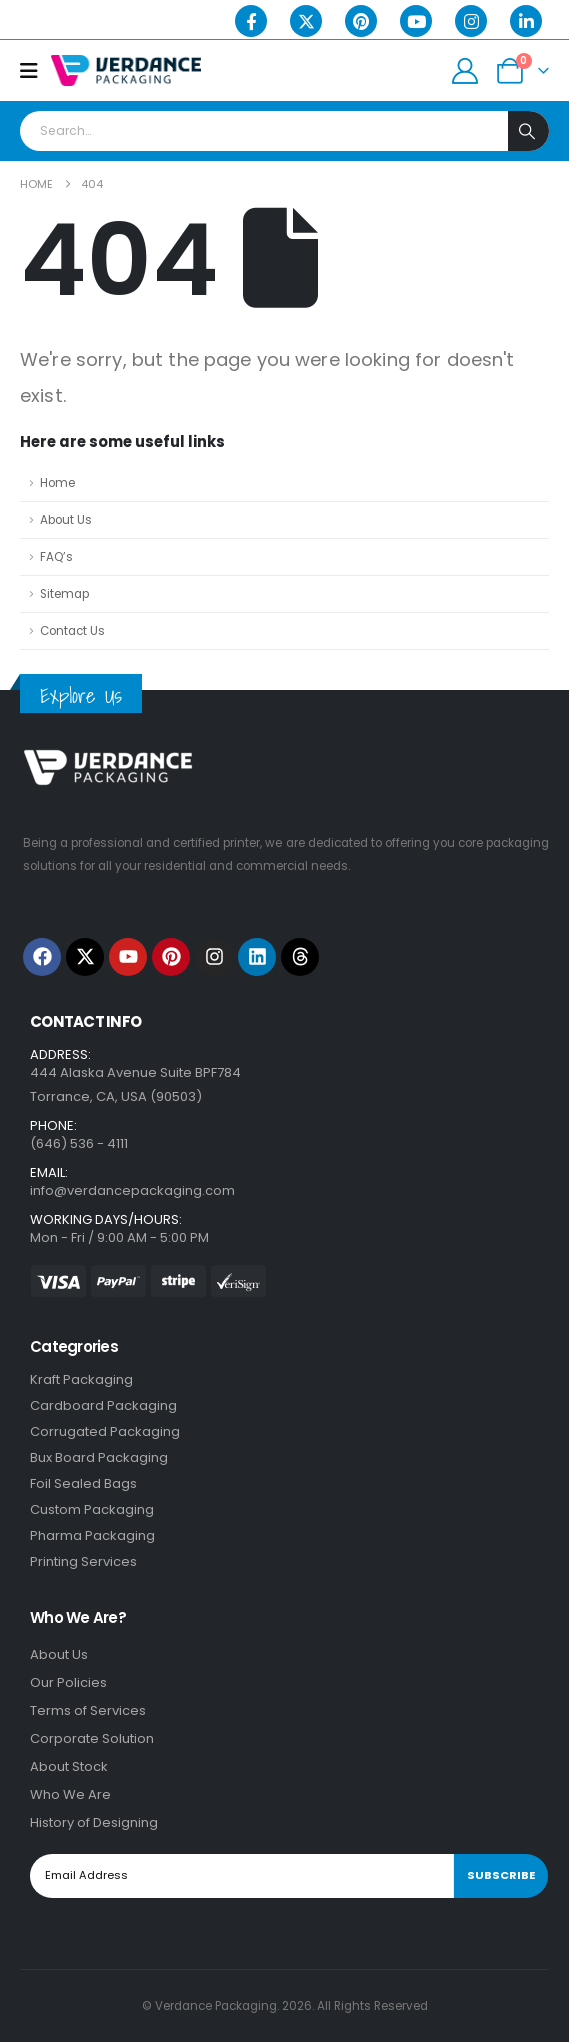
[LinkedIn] (526, 21)
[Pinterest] (361, 21)
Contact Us (72, 631)
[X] (306, 21)
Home (57, 483)
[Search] (528, 131)
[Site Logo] (126, 70)
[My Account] (465, 71)
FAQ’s (56, 557)
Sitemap (64, 594)
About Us (66, 520)
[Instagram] (471, 21)
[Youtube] (416, 21)
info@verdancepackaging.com (132, 1190)
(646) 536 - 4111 (79, 1143)
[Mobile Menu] (35, 71)
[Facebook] (251, 21)
